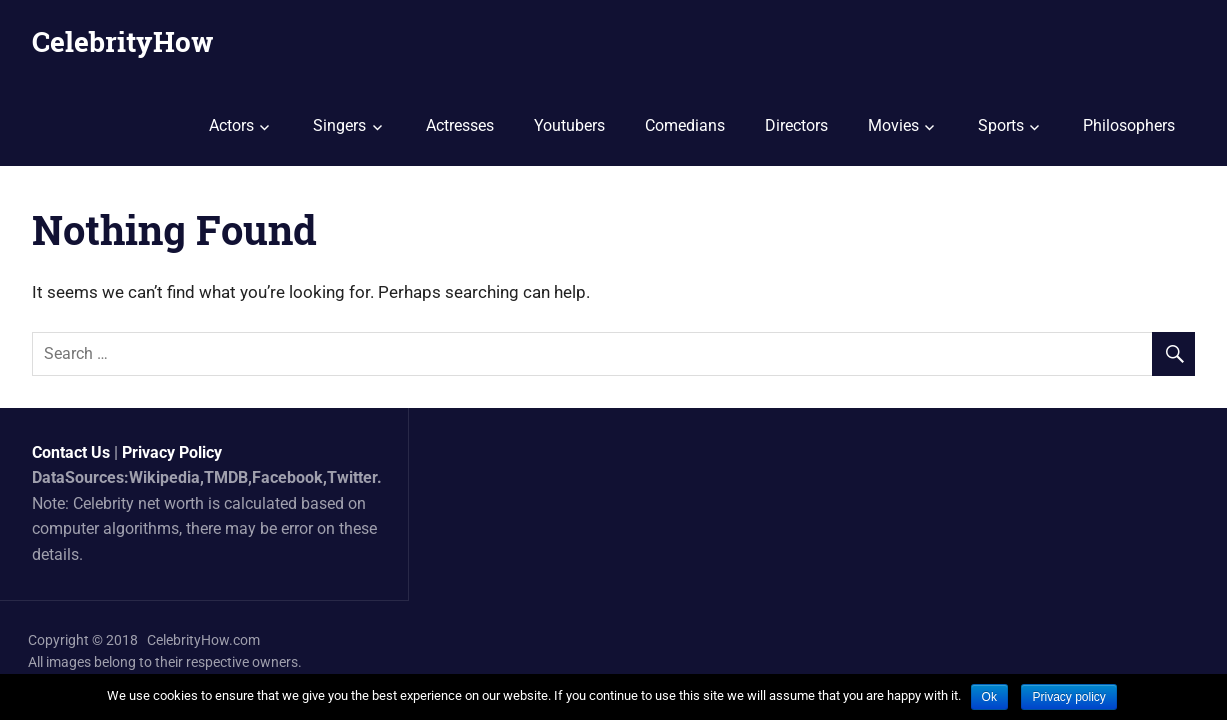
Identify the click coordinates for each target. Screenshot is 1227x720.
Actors (231, 125)
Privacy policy (1068, 697)
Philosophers (1129, 125)
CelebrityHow (122, 41)
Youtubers (569, 125)
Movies (893, 125)
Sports (1001, 125)
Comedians (685, 125)
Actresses (460, 125)
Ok (989, 697)
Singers (339, 125)
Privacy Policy (172, 452)
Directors (796, 125)
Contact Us (71, 452)
